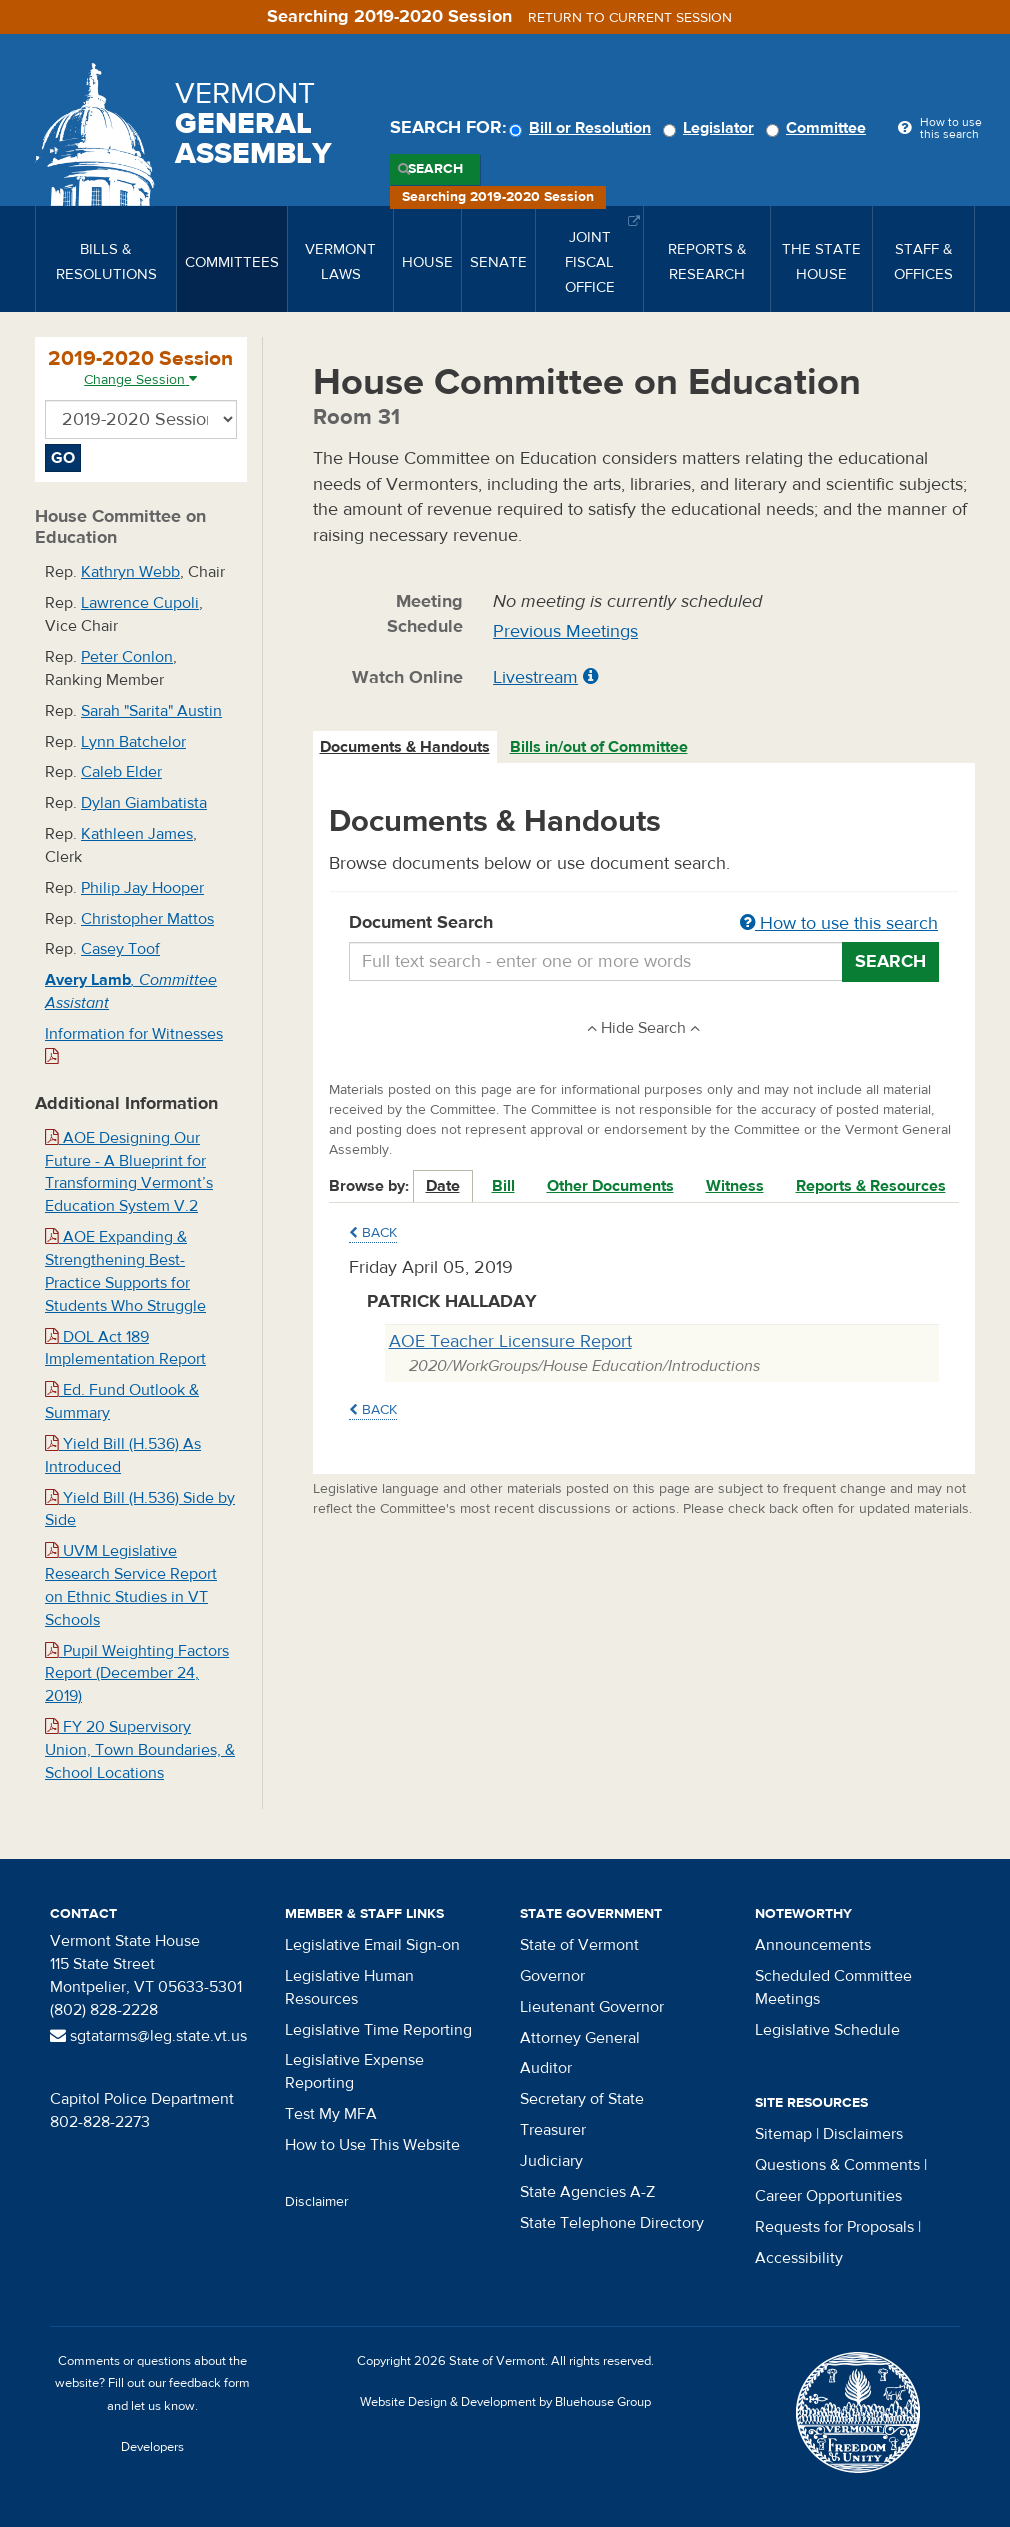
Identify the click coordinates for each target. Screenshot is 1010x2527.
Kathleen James (137, 834)
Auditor (546, 2068)
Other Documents (610, 1186)
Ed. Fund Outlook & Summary (122, 1401)
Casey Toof (120, 949)
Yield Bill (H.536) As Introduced (123, 1455)
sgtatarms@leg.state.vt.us (148, 2036)
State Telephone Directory (612, 2223)
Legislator (711, 128)
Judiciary (551, 2161)
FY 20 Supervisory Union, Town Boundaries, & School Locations (140, 1750)
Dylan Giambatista (144, 803)
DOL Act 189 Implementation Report (125, 1348)
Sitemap (783, 2134)
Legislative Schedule (827, 2030)
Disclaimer (317, 2202)
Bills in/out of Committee (599, 747)
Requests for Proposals (834, 2227)
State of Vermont (579, 1945)
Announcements (813, 1945)
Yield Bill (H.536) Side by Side (140, 1509)
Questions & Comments (837, 2165)
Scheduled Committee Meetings (833, 1987)
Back (373, 1233)
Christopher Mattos (147, 919)
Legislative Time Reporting (378, 2030)
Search (435, 169)
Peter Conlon (127, 657)
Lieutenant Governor (592, 2007)
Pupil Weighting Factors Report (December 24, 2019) (137, 1674)
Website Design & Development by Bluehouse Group (505, 2402)
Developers (152, 2447)
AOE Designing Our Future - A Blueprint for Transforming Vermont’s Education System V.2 (129, 1172)
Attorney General (580, 2038)
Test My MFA (331, 2114)
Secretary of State (582, 2099)
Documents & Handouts (405, 747)
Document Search (644, 924)
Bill (503, 1186)
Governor (552, 1976)
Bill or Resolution (583, 128)
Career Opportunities (828, 2196)
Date (443, 1186)
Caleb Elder (121, 772)
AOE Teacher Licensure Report (510, 1341)
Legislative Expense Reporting (354, 2071)
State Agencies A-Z (587, 2192)
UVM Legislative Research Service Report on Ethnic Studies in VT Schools (131, 1585)
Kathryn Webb (130, 572)
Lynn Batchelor (133, 742)
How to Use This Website (372, 2145)
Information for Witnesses (134, 1044)
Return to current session (630, 18)
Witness (735, 1186)
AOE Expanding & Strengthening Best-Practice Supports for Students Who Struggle (125, 1271)
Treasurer (553, 2130)
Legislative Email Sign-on (372, 1945)
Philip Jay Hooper (142, 888)
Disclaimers (863, 2134)
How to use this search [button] (839, 923)
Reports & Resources (871, 1186)
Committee (819, 128)
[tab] (406, 747)
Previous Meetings (565, 631)
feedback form (209, 2383)
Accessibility (799, 2258)
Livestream (535, 677)
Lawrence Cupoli (140, 603)
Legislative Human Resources (349, 1987)
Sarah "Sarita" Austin (151, 711)
